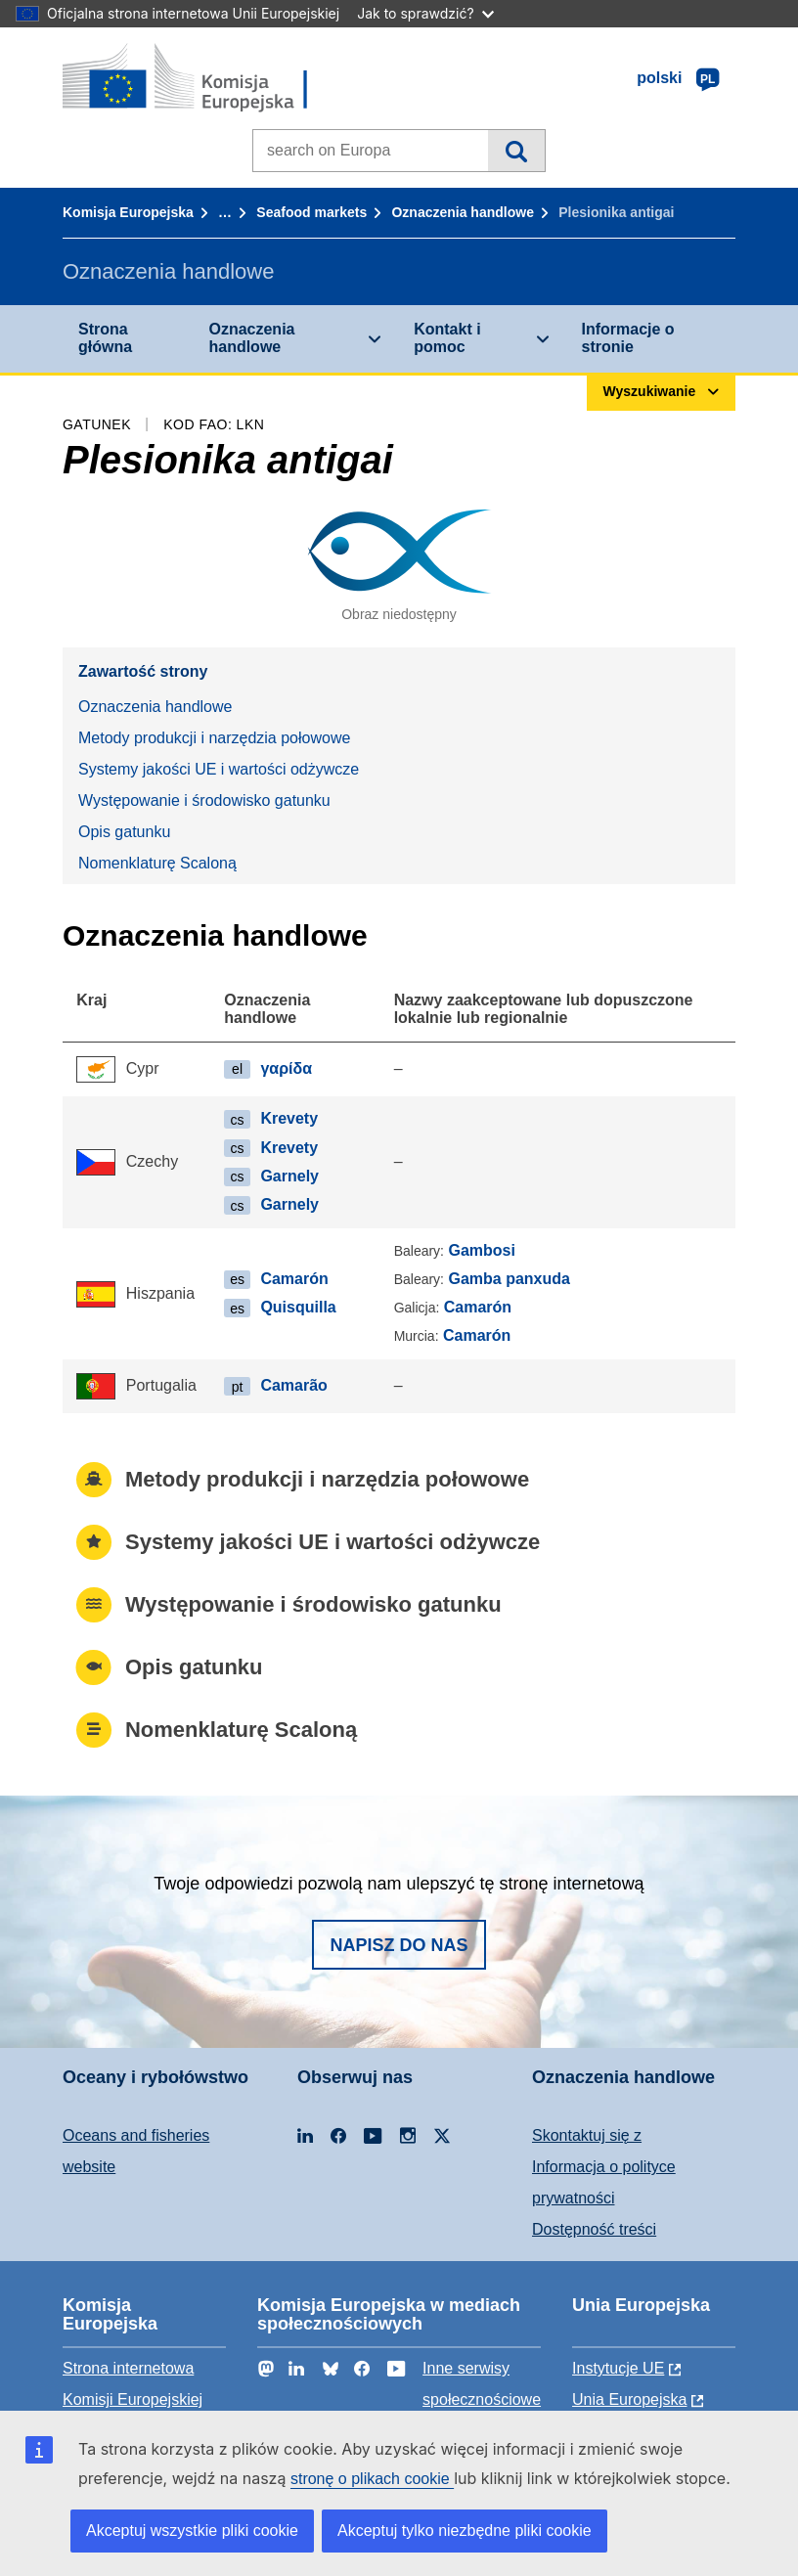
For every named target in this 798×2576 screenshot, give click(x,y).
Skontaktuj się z (587, 2135)
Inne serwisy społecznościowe (481, 2384)
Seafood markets (311, 212)
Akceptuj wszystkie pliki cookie (192, 2530)
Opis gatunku (124, 831)
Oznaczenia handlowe (462, 212)
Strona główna (105, 338)
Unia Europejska (629, 2399)
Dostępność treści (594, 2229)
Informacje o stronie (628, 338)
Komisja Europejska (128, 212)
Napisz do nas (398, 1945)
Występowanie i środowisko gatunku (204, 800)
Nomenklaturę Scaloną (157, 863)
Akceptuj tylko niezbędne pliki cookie (464, 2530)
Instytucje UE (618, 2368)
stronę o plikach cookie (372, 2478)
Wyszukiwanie (516, 150)
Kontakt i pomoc (447, 338)
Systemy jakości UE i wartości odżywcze (218, 769)
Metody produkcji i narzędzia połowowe (214, 738)
